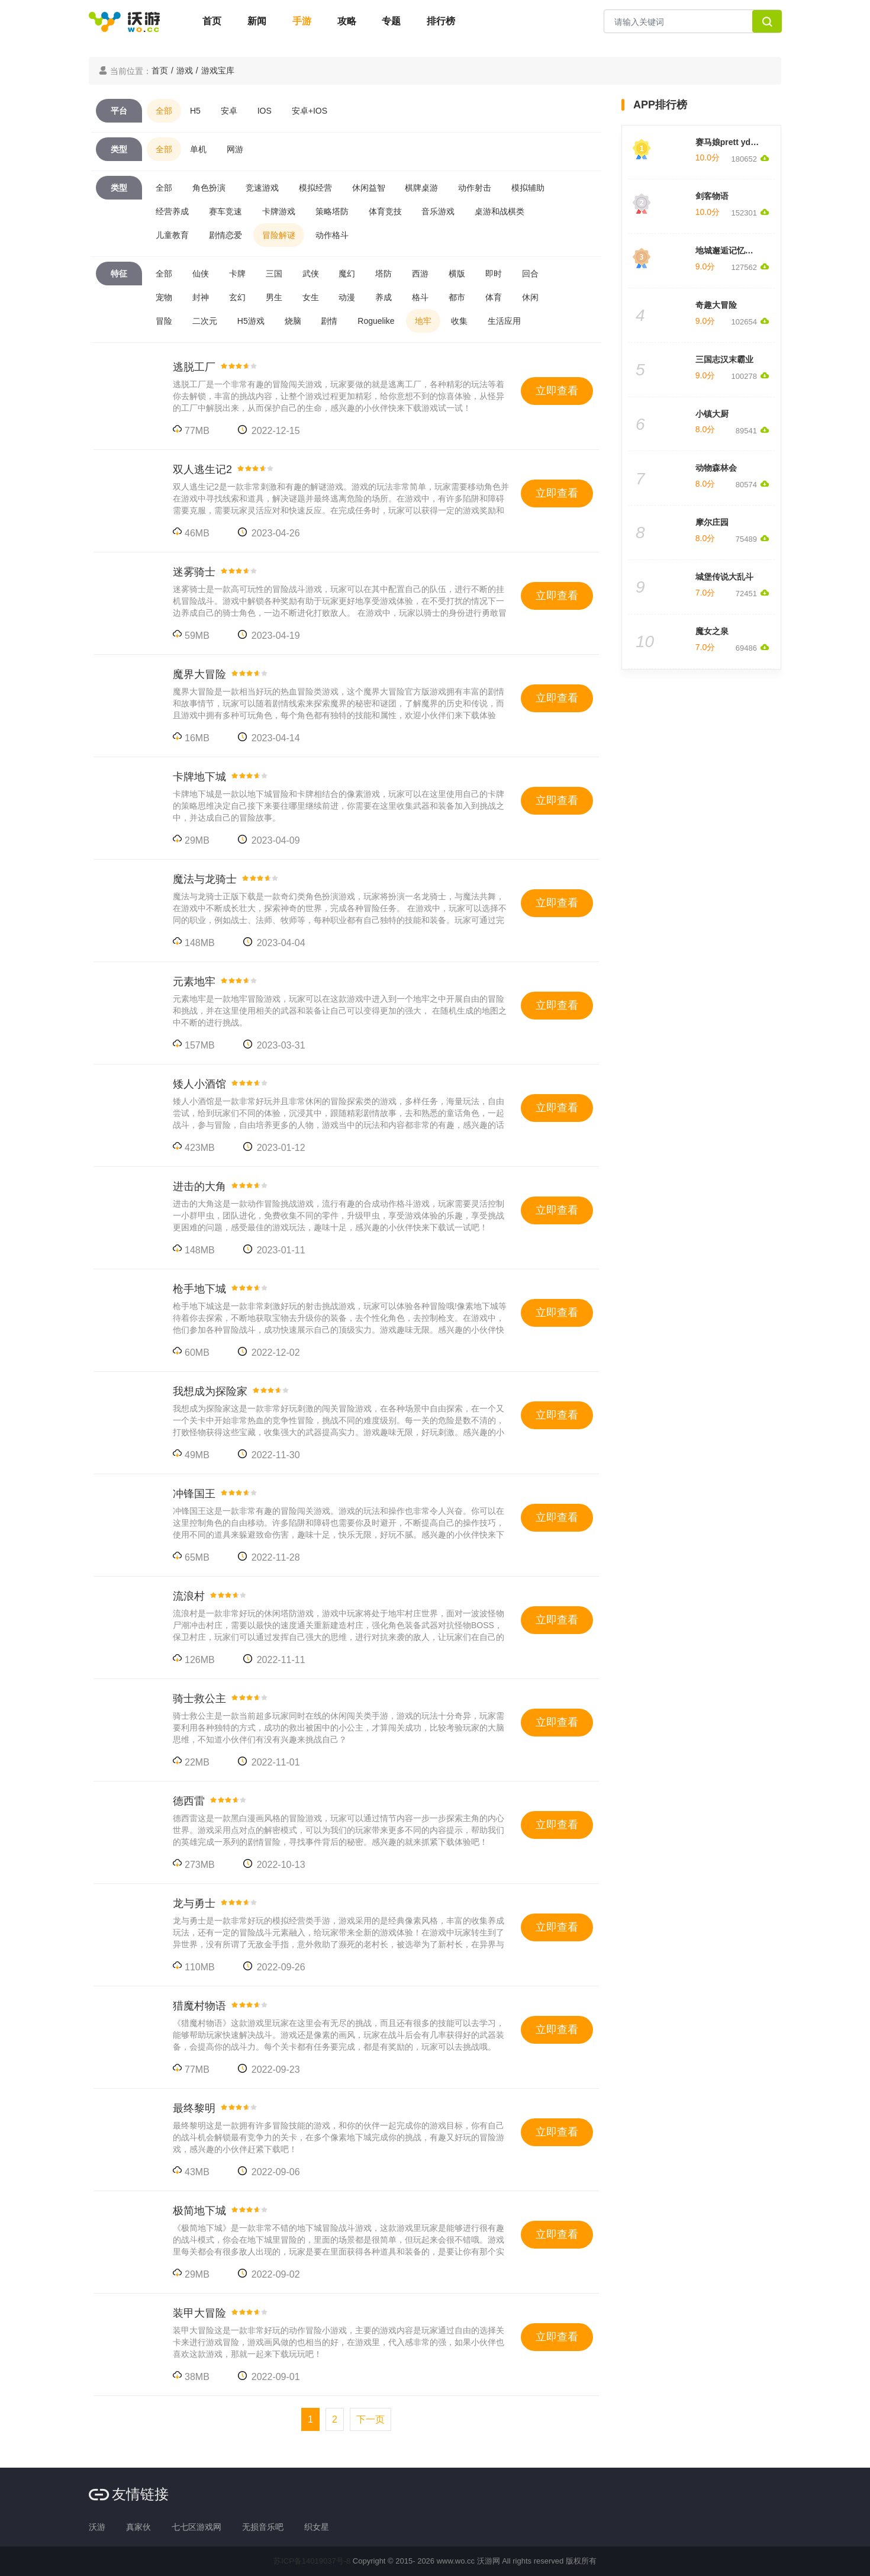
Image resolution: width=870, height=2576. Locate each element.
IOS (264, 110)
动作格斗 (332, 235)
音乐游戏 (438, 211)
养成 (383, 297)
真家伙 (138, 2527)
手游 (301, 21)
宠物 (164, 297)
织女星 (316, 2527)
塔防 (383, 273)
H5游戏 (251, 321)
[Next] (370, 2419)
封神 (200, 297)
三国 (274, 273)
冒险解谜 (278, 235)
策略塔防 (332, 211)
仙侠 (200, 273)
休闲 (530, 297)
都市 (457, 297)
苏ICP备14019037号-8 (311, 2560)
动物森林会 (716, 467)
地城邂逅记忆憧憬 (728, 250)
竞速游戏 (262, 187)
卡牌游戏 (278, 211)
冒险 (164, 321)
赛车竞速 (225, 211)
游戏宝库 (217, 70)
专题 (391, 21)
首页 (211, 21)
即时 (493, 273)
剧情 (329, 321)
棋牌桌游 (421, 187)
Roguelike (375, 321)
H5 (195, 110)
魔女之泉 (712, 631)
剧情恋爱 (225, 235)
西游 (420, 273)
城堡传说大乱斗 (724, 576)
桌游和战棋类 (499, 211)
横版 (457, 273)
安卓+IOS (309, 110)
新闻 (256, 21)
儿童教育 (172, 235)
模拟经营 (315, 187)
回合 (530, 273)
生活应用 (504, 321)
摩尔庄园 (712, 522)
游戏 (184, 70)
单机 (198, 149)
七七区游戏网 (196, 2527)
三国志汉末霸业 (724, 359)
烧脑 (293, 321)
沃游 (97, 2527)
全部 (164, 110)
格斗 (420, 297)
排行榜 (441, 21)
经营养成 (172, 211)
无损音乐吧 (262, 2527)
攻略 (346, 21)
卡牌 (237, 273)
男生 (274, 297)
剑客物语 (712, 196)
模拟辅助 (527, 187)
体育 (493, 297)
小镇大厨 (712, 414)
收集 (459, 321)
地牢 (423, 321)
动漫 (347, 297)
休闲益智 (368, 187)
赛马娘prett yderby (731, 142)
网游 (235, 149)
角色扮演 (208, 187)
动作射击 (474, 187)
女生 (310, 297)
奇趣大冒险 (716, 305)
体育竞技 (385, 211)
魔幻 (347, 273)
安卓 (229, 110)
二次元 (204, 321)
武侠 (310, 273)
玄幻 (237, 297)
